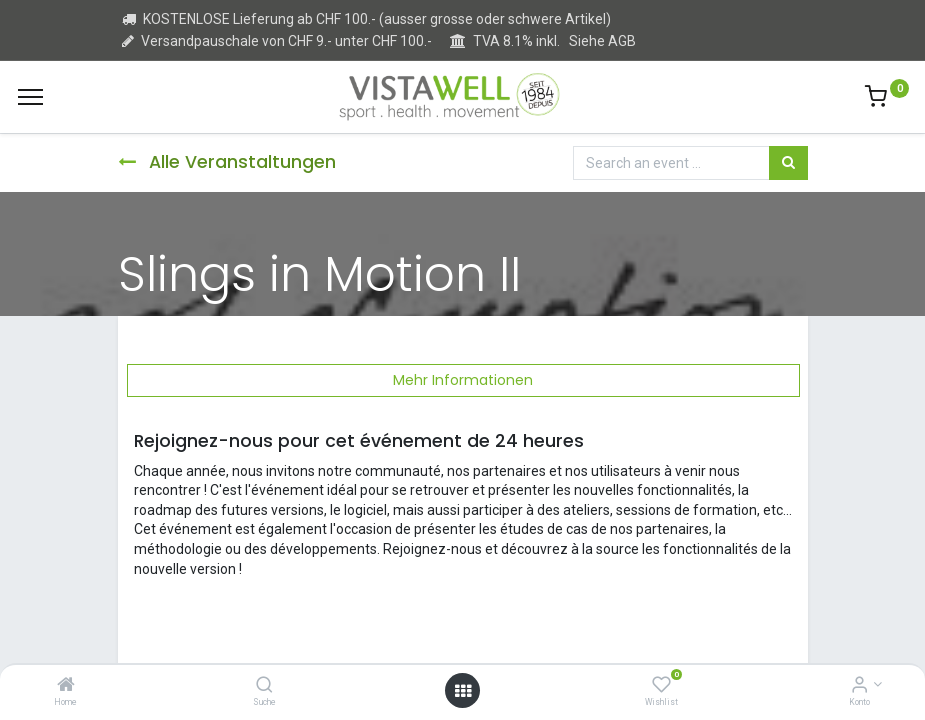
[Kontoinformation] (859, 686)
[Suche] (264, 686)
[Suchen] (788, 163)
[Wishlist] (661, 686)
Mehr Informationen (463, 380)
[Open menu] (463, 691)
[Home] (66, 686)
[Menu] (30, 97)
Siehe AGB (602, 41)
